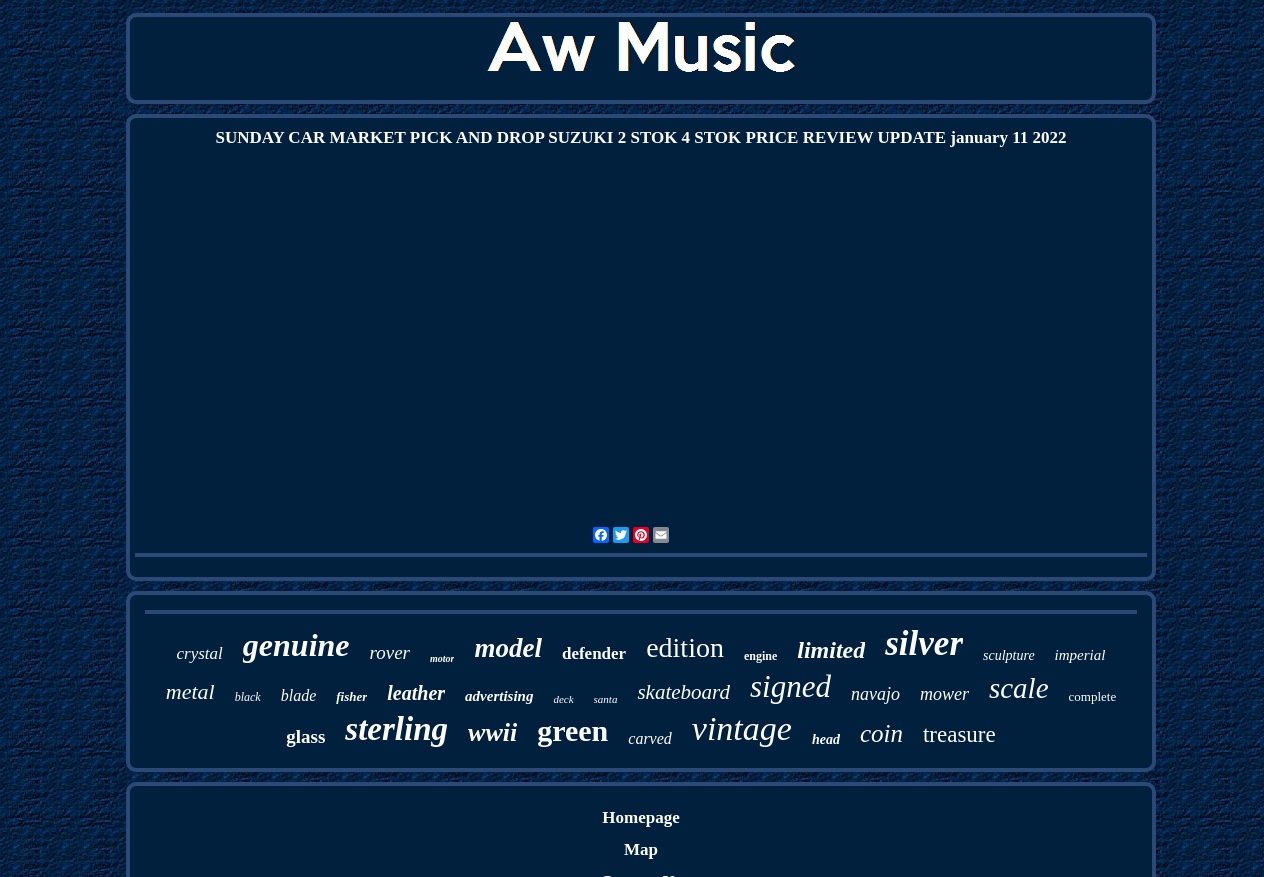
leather (416, 693)
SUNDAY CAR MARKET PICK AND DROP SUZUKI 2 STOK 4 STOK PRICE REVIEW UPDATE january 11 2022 (640, 137)
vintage (742, 728)
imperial (1080, 655)
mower (944, 694)
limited (831, 650)
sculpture (1009, 655)
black (248, 697)
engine (760, 656)
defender (594, 653)
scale (1019, 688)
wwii (492, 732)
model (508, 648)
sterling (396, 729)
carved (650, 738)
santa (606, 699)
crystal (200, 653)
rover (390, 652)
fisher (351, 696)
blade (299, 695)
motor (442, 658)
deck (563, 699)
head (826, 739)
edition (685, 647)
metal (190, 691)
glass (305, 736)
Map (641, 849)
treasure (959, 734)
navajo (875, 694)
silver (924, 643)
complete (1093, 696)
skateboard (683, 692)
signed (790, 686)
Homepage (640, 817)
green (572, 730)
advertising (499, 696)
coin (881, 733)
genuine (296, 645)
